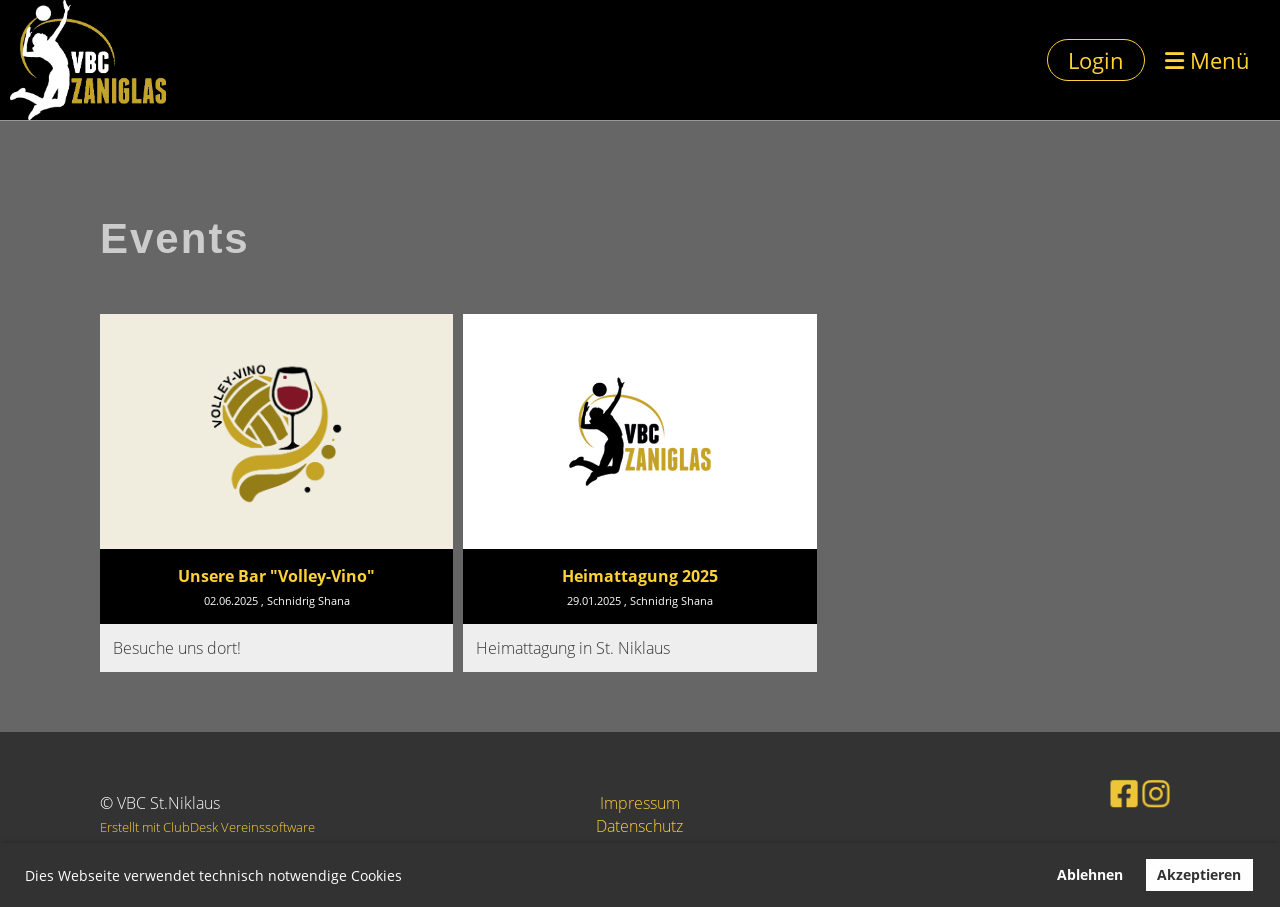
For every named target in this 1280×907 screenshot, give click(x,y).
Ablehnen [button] (1090, 874)
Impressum (640, 803)
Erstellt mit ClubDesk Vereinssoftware (207, 827)
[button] (409, 878)
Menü (1207, 60)
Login (1096, 60)
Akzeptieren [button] (1199, 874)
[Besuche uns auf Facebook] (1109, 792)
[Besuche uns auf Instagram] (1137, 792)
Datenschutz (639, 826)
